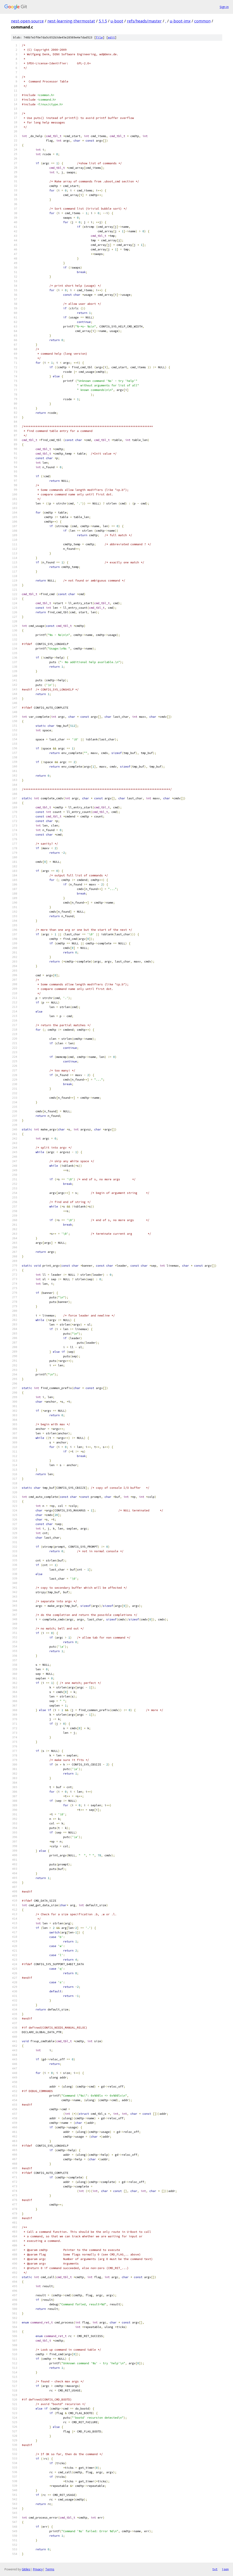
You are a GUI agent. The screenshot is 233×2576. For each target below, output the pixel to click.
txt (214, 2569)
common (202, 21)
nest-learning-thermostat (71, 21)
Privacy (38, 2569)
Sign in (224, 7)
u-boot (117, 21)
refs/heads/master (144, 21)
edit (111, 37)
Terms (49, 2569)
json (225, 2569)
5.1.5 (103, 21)
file (99, 37)
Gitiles (26, 2569)
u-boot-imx (180, 21)
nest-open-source (27, 21)
